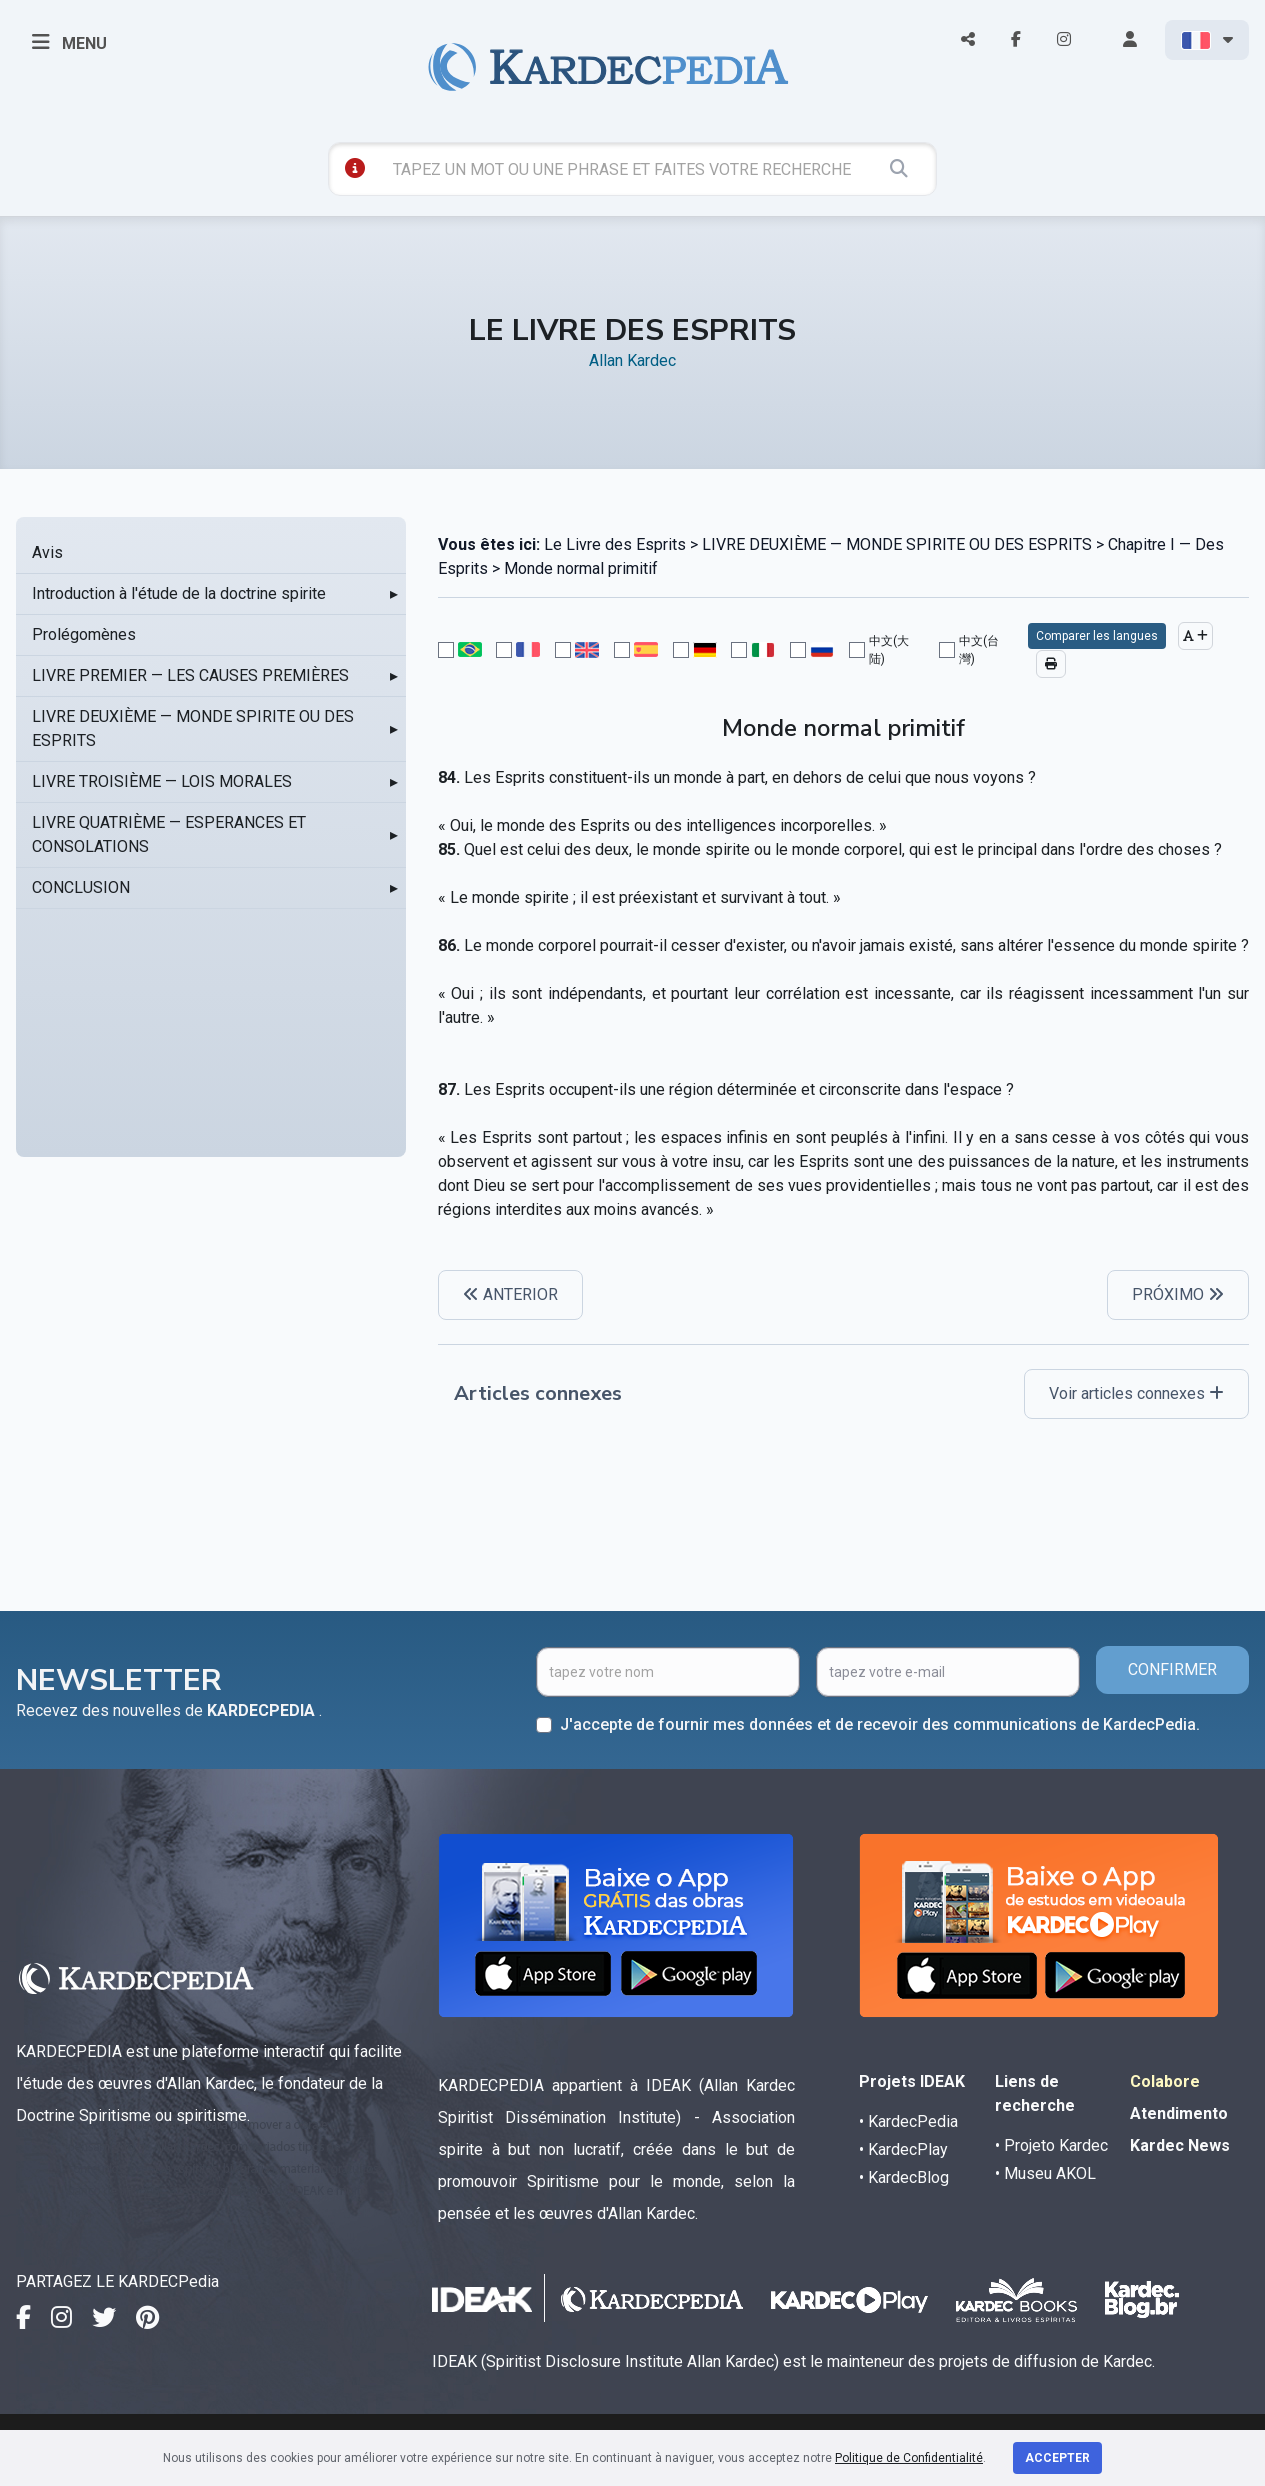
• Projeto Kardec (1051, 2145)
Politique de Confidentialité (909, 2458)
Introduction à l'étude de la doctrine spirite (179, 593)
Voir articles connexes (1136, 1393)
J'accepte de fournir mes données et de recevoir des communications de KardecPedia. (880, 1724)
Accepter (1057, 2458)
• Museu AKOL (1045, 2173)
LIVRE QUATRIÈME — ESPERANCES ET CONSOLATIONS (169, 834)
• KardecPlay (903, 2149)
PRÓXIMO (1178, 1294)
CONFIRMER (1172, 1669)
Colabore (1165, 2081)
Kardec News (1180, 2145)
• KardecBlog (904, 2177)
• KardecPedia (908, 2121)
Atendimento (1179, 2113)
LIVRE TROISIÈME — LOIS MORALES (162, 781)
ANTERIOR (510, 1294)
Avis (47, 552)
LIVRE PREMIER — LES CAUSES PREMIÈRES (190, 675)
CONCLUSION (81, 887)
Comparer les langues (1097, 636)
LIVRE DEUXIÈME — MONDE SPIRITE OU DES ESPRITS (193, 728)
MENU (69, 42)
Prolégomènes (84, 634)
